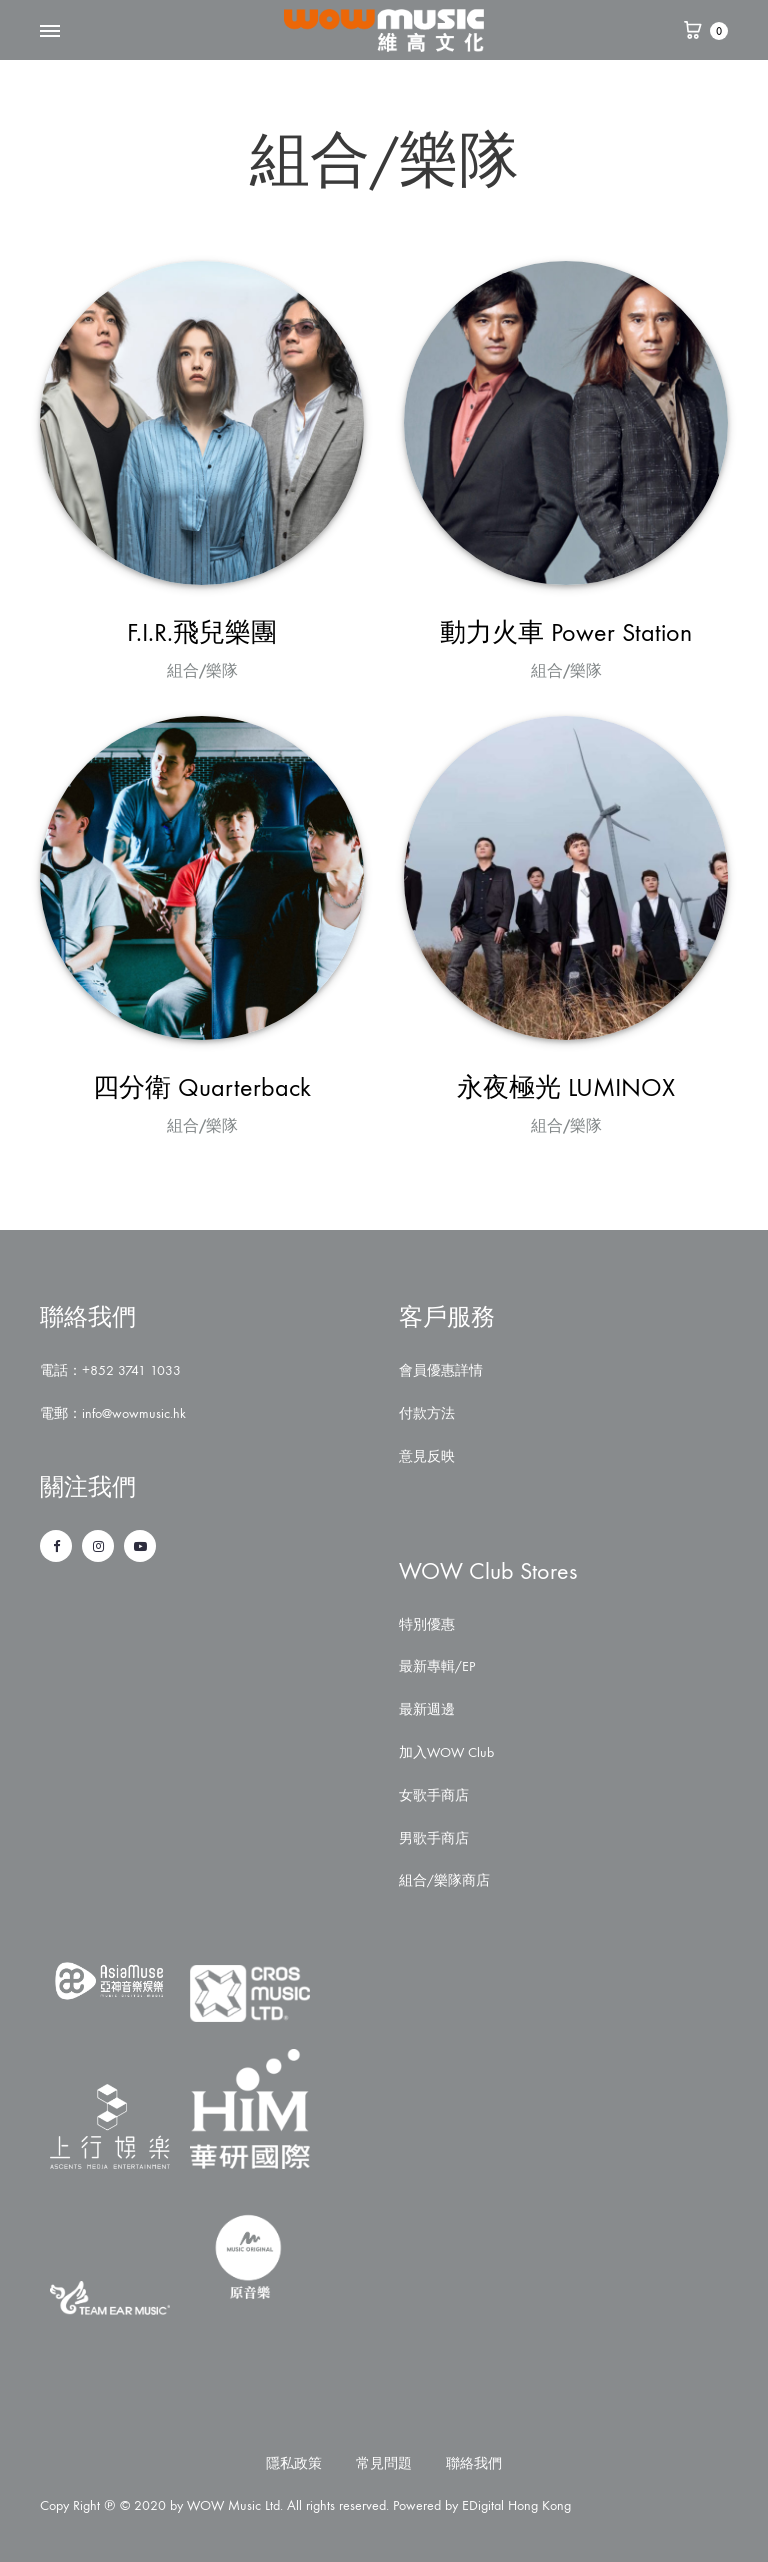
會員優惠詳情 (441, 1370)
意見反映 (427, 1456)
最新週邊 (427, 1709)
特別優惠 (427, 1624)
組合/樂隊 (202, 670)
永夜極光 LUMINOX (566, 1087)
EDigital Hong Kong (516, 2505)
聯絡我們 (474, 2463)
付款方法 (427, 1413)
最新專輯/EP (437, 1666)
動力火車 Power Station (566, 632)
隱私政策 (294, 2463)
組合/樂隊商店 (444, 1880)
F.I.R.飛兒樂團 (202, 632)
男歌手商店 (434, 1838)
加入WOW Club (446, 1752)
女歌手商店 (434, 1795)
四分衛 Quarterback (202, 1087)
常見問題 (384, 2463)
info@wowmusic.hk (134, 1413)
